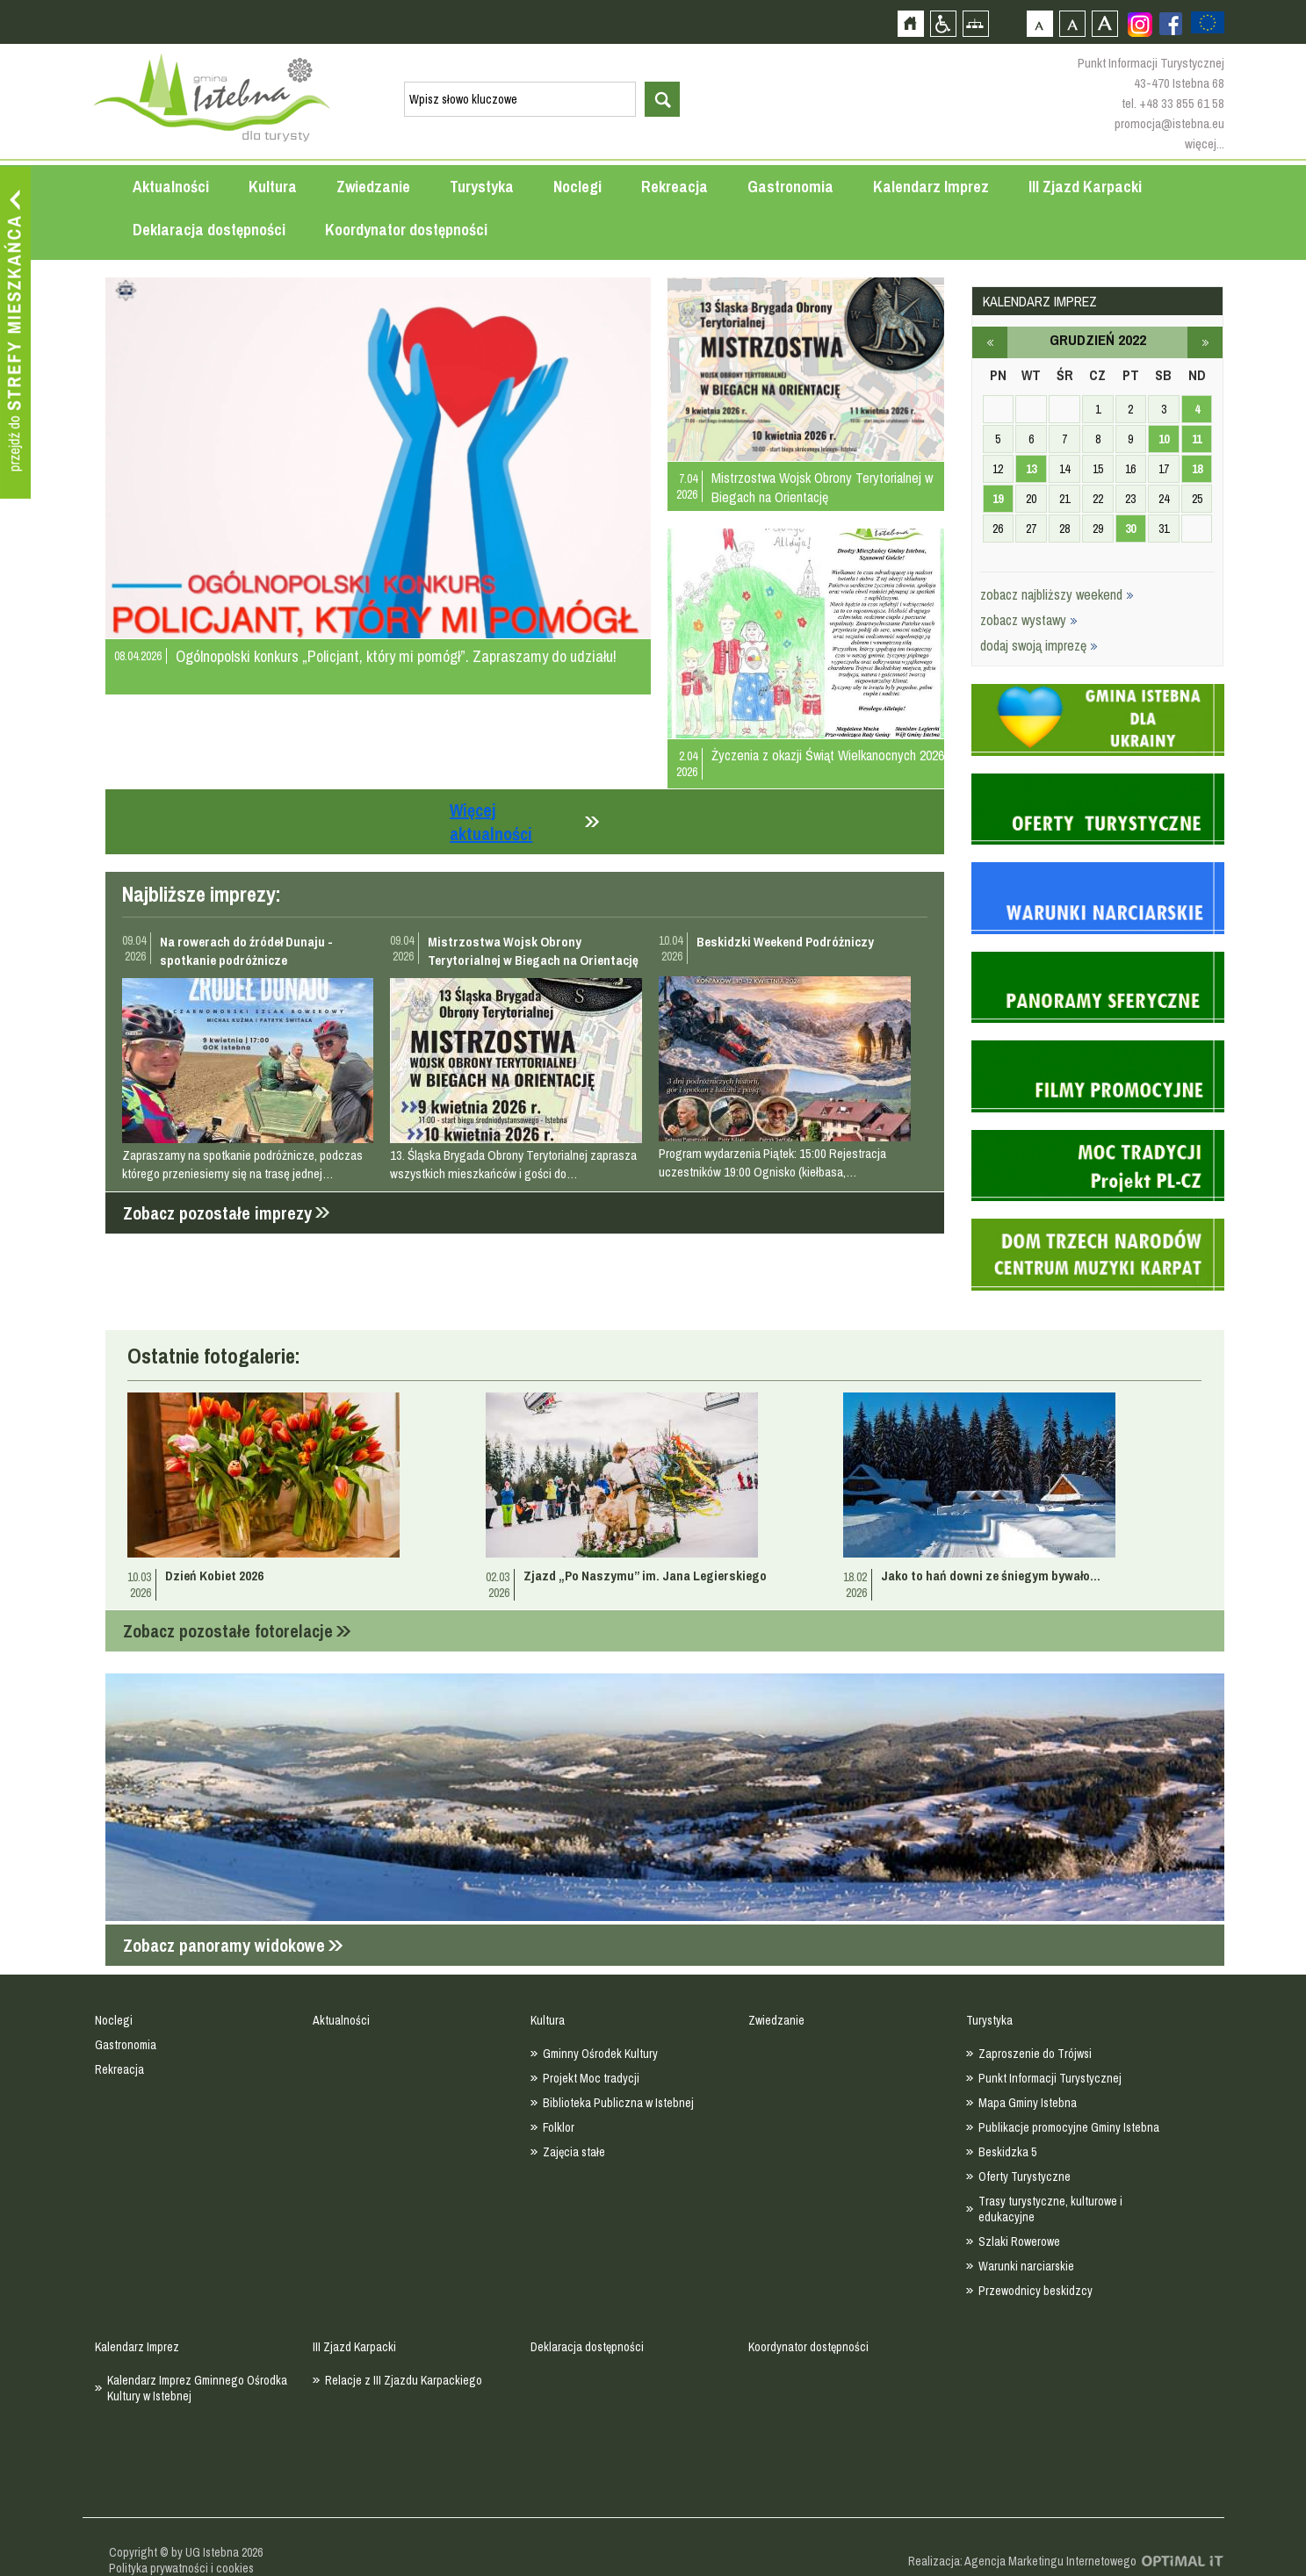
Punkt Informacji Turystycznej (1050, 2078)
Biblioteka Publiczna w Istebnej (618, 2103)
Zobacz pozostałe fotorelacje (228, 1631)
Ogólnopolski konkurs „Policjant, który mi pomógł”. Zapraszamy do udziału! (396, 656)
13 (1031, 469)
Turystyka (482, 187)
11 (1196, 439)
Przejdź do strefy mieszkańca (15, 333)
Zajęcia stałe (574, 2152)
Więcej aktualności (491, 821)
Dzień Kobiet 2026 (214, 1575)
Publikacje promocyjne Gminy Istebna (1068, 2127)
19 (997, 499)
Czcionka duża (1104, 23)
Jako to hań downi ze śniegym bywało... (990, 1575)
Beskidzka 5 (1007, 2152)
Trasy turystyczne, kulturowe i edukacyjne (1050, 2209)
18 (1197, 469)
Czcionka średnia (1071, 23)
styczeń (1205, 342)
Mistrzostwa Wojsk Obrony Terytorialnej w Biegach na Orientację (822, 487)
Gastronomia (790, 187)
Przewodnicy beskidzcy (1035, 2291)
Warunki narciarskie (1026, 2266)
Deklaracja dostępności (209, 230)
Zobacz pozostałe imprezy (217, 1213)
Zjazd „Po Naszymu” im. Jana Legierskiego (645, 1575)
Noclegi (577, 187)
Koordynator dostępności (406, 230)
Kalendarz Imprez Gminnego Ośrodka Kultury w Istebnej (197, 2388)
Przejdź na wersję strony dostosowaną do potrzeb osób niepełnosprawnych (942, 23)
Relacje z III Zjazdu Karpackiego (403, 2380)
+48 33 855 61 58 (1181, 103)
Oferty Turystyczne (1024, 2176)
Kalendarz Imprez (931, 187)
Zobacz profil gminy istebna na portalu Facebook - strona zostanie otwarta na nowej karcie (1170, 23)
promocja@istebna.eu (1169, 123)
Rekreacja (674, 187)
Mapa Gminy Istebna (1027, 2103)
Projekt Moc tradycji (591, 2078)
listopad (989, 342)
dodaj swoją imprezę (1039, 645)
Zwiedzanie (373, 187)
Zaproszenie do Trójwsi (1035, 2054)
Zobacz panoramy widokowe (224, 1945)
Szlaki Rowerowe (1019, 2241)
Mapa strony (975, 23)
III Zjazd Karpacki (1085, 187)
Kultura (273, 187)
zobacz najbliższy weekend (1057, 594)
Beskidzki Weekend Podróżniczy (785, 941)
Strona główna (910, 23)
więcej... (1204, 143)
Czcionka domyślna (1039, 23)
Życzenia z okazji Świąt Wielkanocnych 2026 (827, 755)
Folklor (558, 2127)
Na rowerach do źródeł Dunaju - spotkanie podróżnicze (246, 950)
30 (1130, 528)
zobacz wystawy (1029, 620)
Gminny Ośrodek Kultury (600, 2054)
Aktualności (171, 187)
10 (1163, 439)
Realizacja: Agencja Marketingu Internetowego (1022, 2561)
